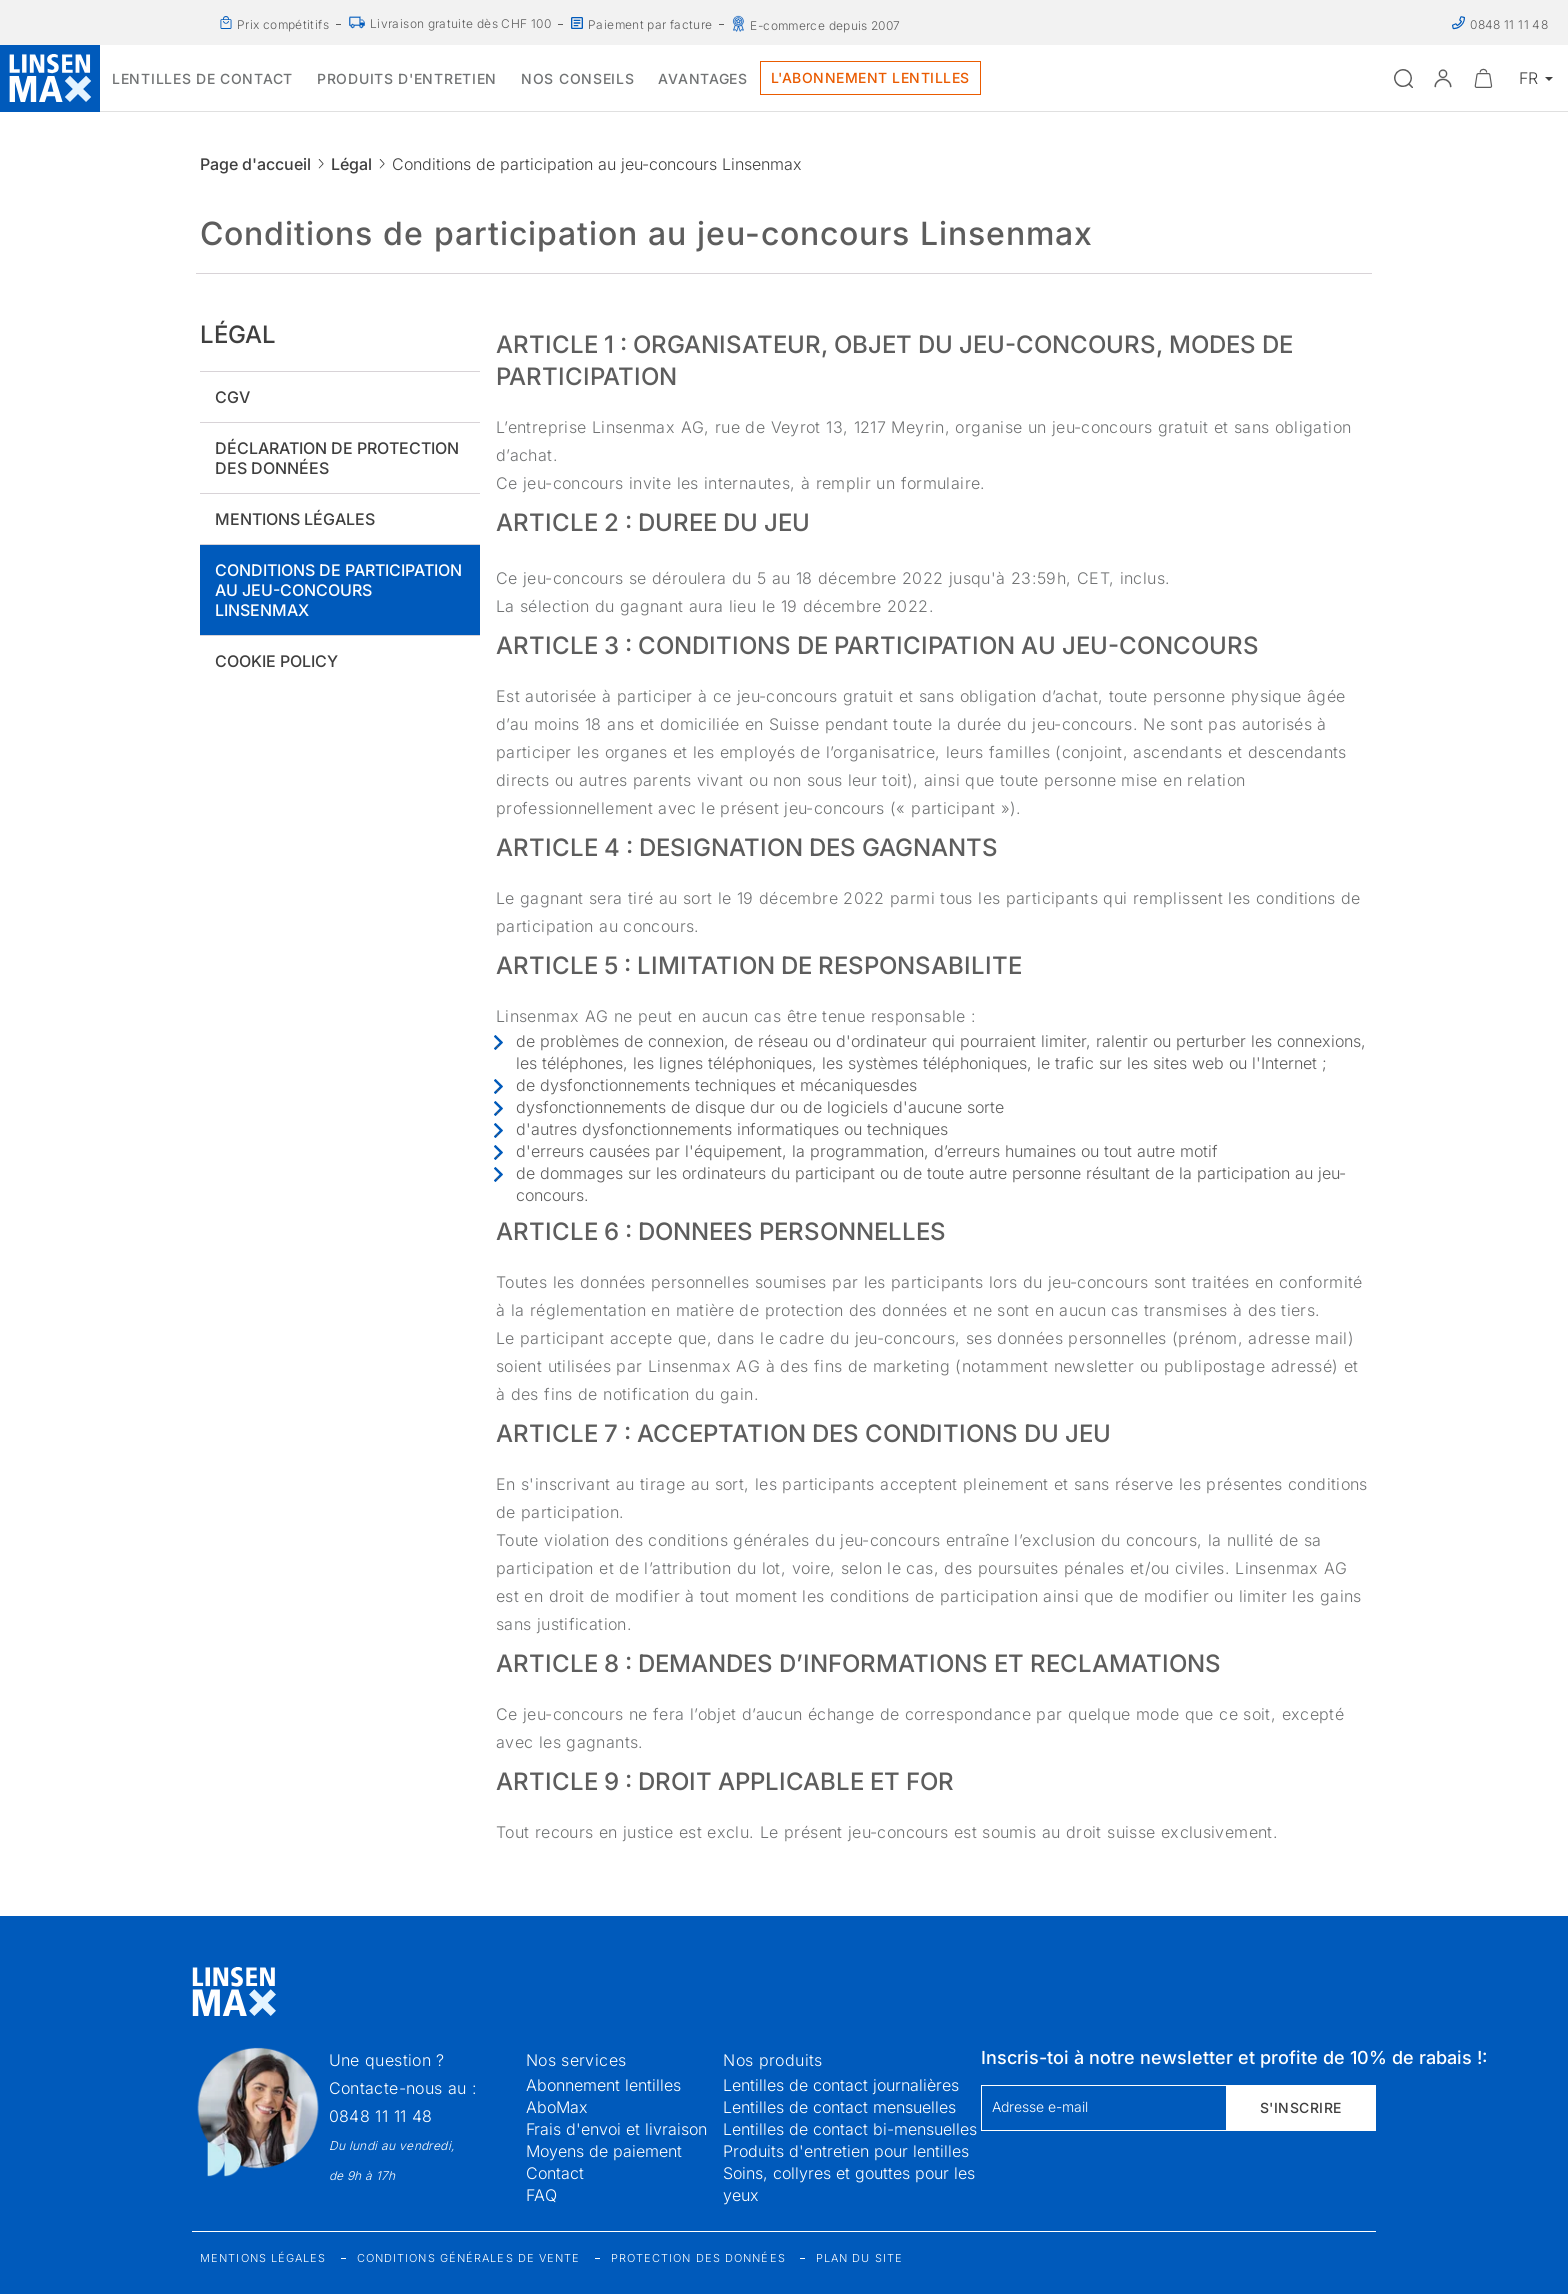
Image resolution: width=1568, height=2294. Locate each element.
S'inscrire (1301, 2107)
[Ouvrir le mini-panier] (1483, 78)
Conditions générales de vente (469, 2258)
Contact (555, 2173)
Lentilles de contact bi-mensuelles (850, 2129)
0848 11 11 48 (381, 2116)
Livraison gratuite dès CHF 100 (460, 23)
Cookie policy (276, 661)
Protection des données (698, 2258)
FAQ (541, 2195)
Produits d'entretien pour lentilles (846, 2151)
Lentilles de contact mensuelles (839, 2107)
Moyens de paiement (604, 2151)
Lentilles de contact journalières (841, 2085)
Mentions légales (295, 519)
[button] (1443, 78)
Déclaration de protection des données (337, 458)
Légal (351, 164)
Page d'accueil (255, 164)
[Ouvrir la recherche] (1403, 78)
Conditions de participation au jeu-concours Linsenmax (338, 590)
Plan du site (859, 2258)
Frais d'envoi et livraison (616, 2129)
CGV (232, 397)
